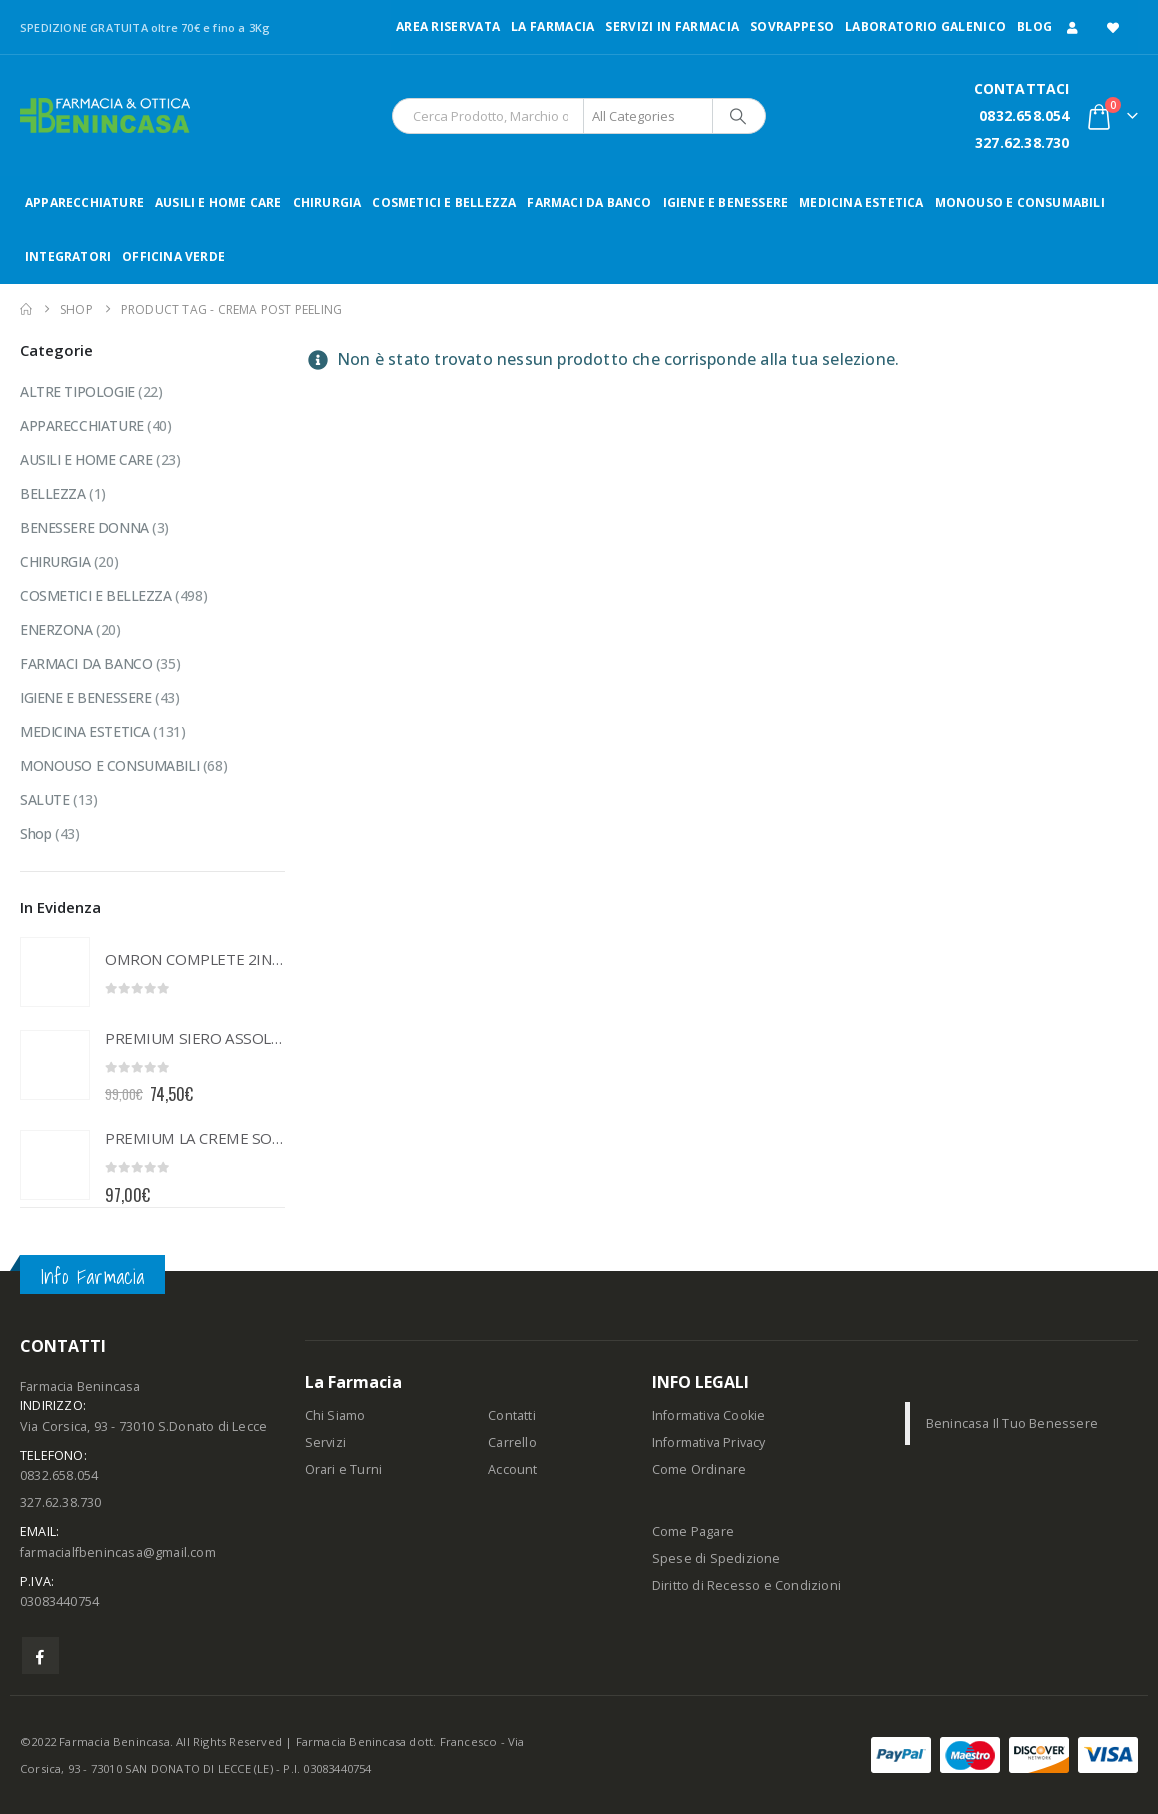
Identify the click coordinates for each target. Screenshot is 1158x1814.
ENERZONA (56, 629)
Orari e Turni (344, 1469)
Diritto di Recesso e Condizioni (746, 1585)
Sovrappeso (792, 26)
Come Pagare (693, 1531)
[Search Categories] (648, 116)
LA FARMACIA (552, 26)
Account (512, 1469)
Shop (35, 833)
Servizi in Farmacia (672, 26)
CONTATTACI (1022, 88)
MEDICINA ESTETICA (861, 202)
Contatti (512, 1415)
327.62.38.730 (1022, 142)
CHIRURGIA (327, 202)
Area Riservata (448, 26)
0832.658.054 (1024, 115)
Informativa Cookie (709, 1415)
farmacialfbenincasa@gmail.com (118, 1552)
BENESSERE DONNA (84, 527)
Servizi (325, 1442)
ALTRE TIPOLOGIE (77, 391)
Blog (1034, 26)
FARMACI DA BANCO (589, 202)
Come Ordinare (699, 1469)
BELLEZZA (53, 493)
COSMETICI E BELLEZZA (444, 202)
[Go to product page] (55, 972)
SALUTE (44, 799)
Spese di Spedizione (716, 1558)
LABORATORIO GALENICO (925, 26)
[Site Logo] (105, 115)
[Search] (738, 116)
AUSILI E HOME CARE (218, 202)
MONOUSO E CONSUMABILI (1020, 202)
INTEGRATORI (68, 256)
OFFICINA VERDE (173, 256)
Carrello (512, 1442)
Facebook (40, 1655)
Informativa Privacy (709, 1442)
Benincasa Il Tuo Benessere (1012, 1423)
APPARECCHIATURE (84, 202)
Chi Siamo (335, 1415)
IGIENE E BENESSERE (726, 202)
